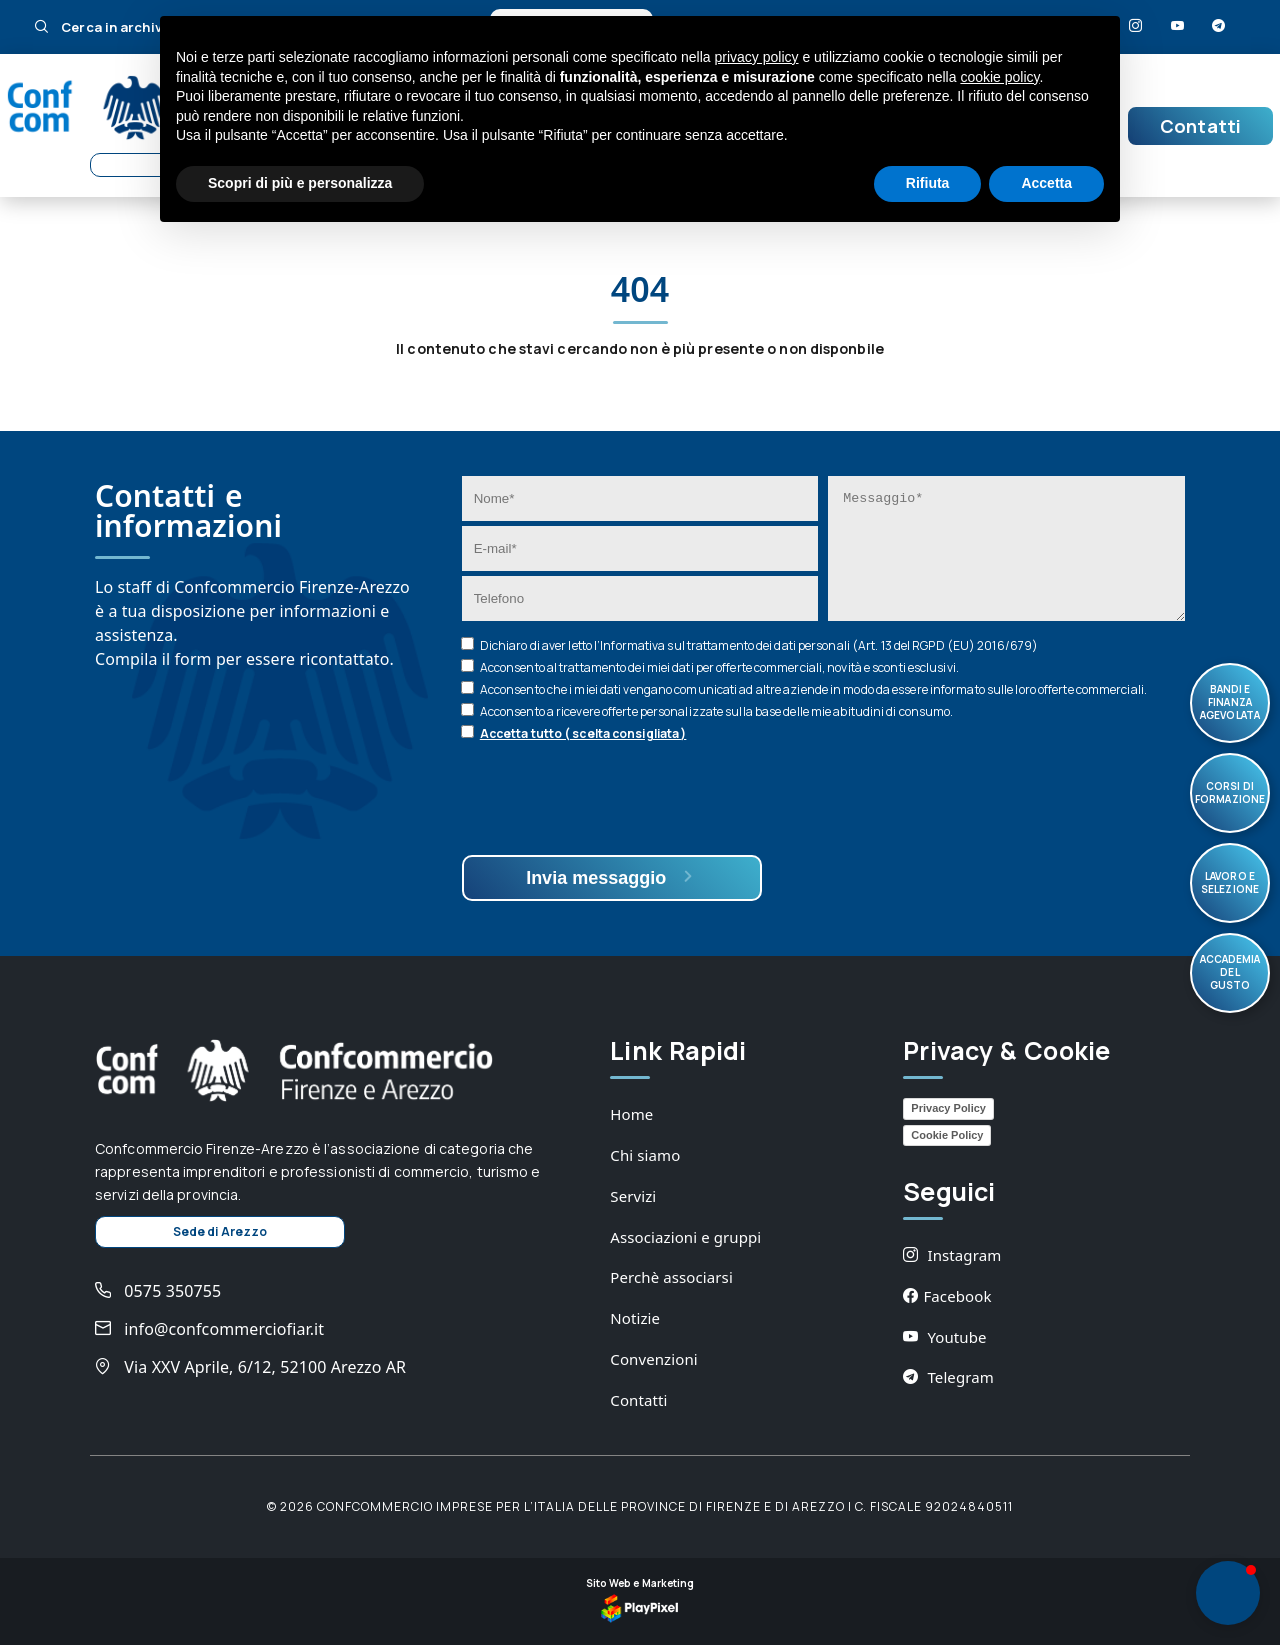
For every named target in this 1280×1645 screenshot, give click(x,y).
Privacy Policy (948, 1108)
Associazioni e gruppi (685, 1237)
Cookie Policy (947, 1135)
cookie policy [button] (999, 77)
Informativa (632, 645)
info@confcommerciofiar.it (209, 1329)
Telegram (948, 1377)
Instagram (952, 1255)
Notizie (635, 1318)
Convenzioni (653, 1359)
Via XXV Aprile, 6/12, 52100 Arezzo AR (250, 1367)
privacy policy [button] (757, 57)
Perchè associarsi (671, 1277)
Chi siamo (645, 1155)
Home (631, 1114)
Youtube (944, 1337)
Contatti (1200, 126)
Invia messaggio (611, 877)
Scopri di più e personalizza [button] (300, 183)
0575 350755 (158, 1291)
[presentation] (614, 801)
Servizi (633, 1196)
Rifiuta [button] (928, 183)
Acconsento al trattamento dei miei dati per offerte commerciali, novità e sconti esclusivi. (719, 667)
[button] (1228, 1593)
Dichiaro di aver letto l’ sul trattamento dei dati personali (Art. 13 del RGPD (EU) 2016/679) (759, 645)
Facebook (947, 1296)
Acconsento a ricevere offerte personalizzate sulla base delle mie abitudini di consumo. (717, 711)
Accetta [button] (1046, 183)
